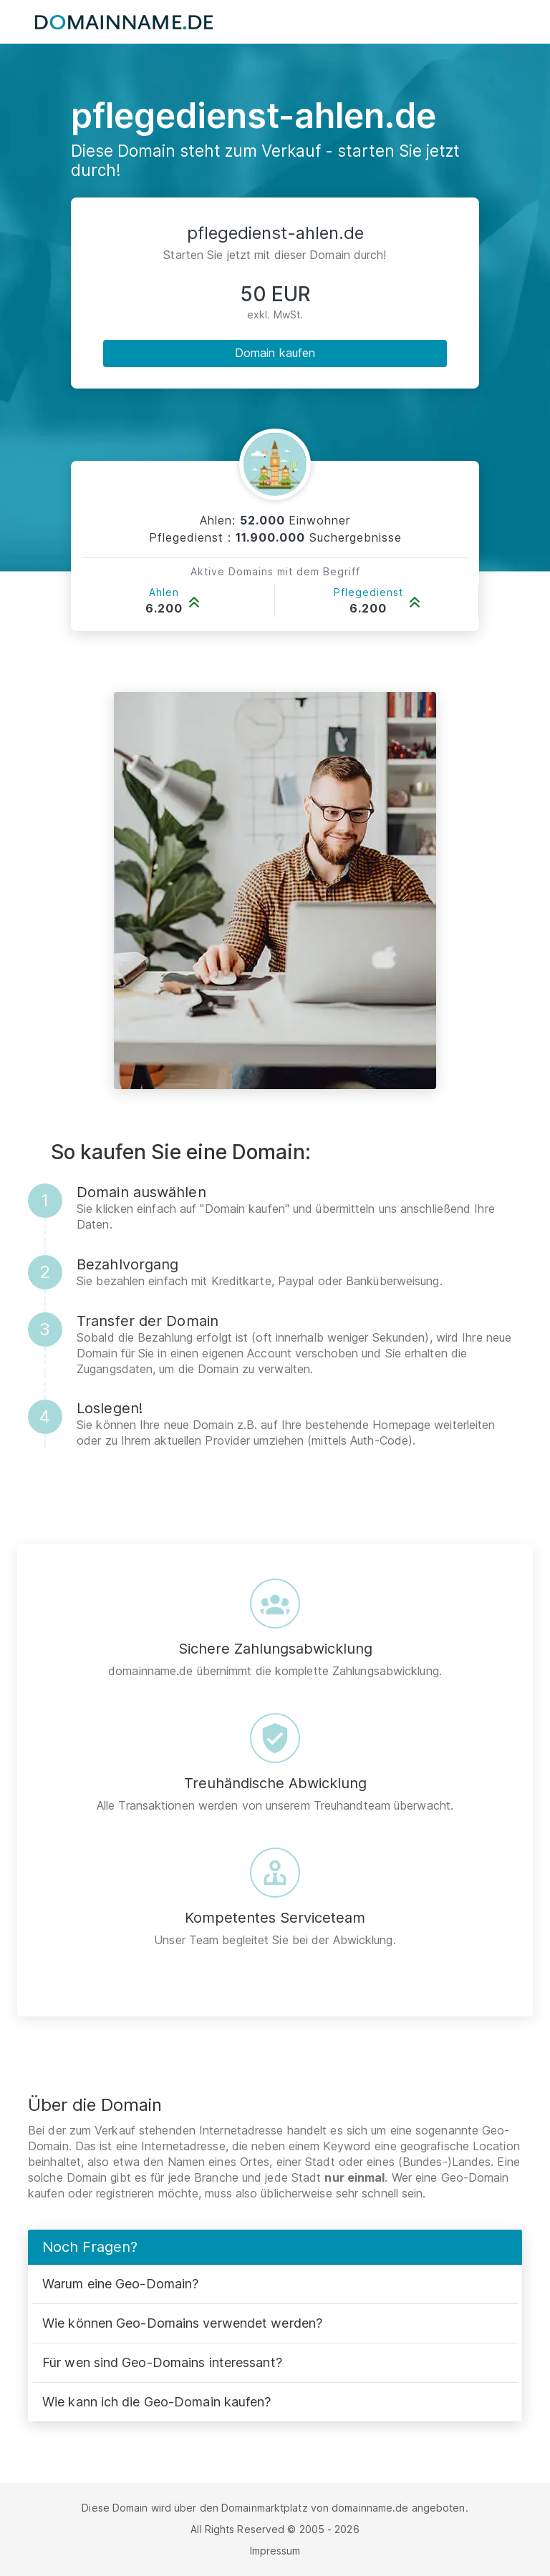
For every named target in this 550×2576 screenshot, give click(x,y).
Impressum (275, 2551)
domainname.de (370, 2508)
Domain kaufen (275, 353)
